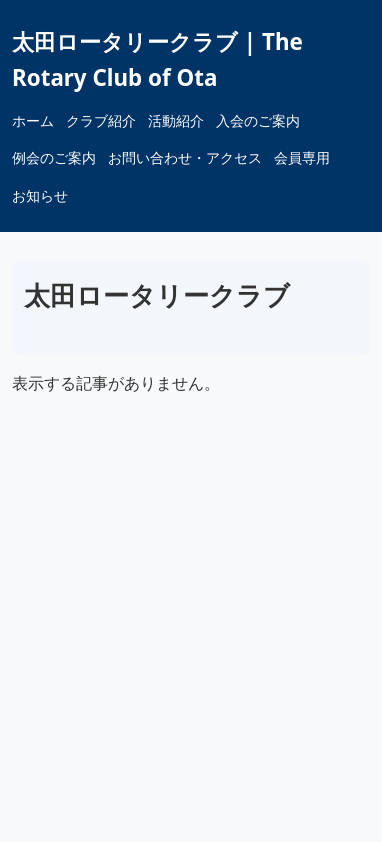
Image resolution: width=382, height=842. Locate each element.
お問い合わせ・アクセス (185, 157)
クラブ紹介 (101, 120)
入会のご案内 (258, 120)
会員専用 (302, 157)
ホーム (33, 120)
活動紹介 (176, 120)
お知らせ (40, 195)
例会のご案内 (54, 157)
